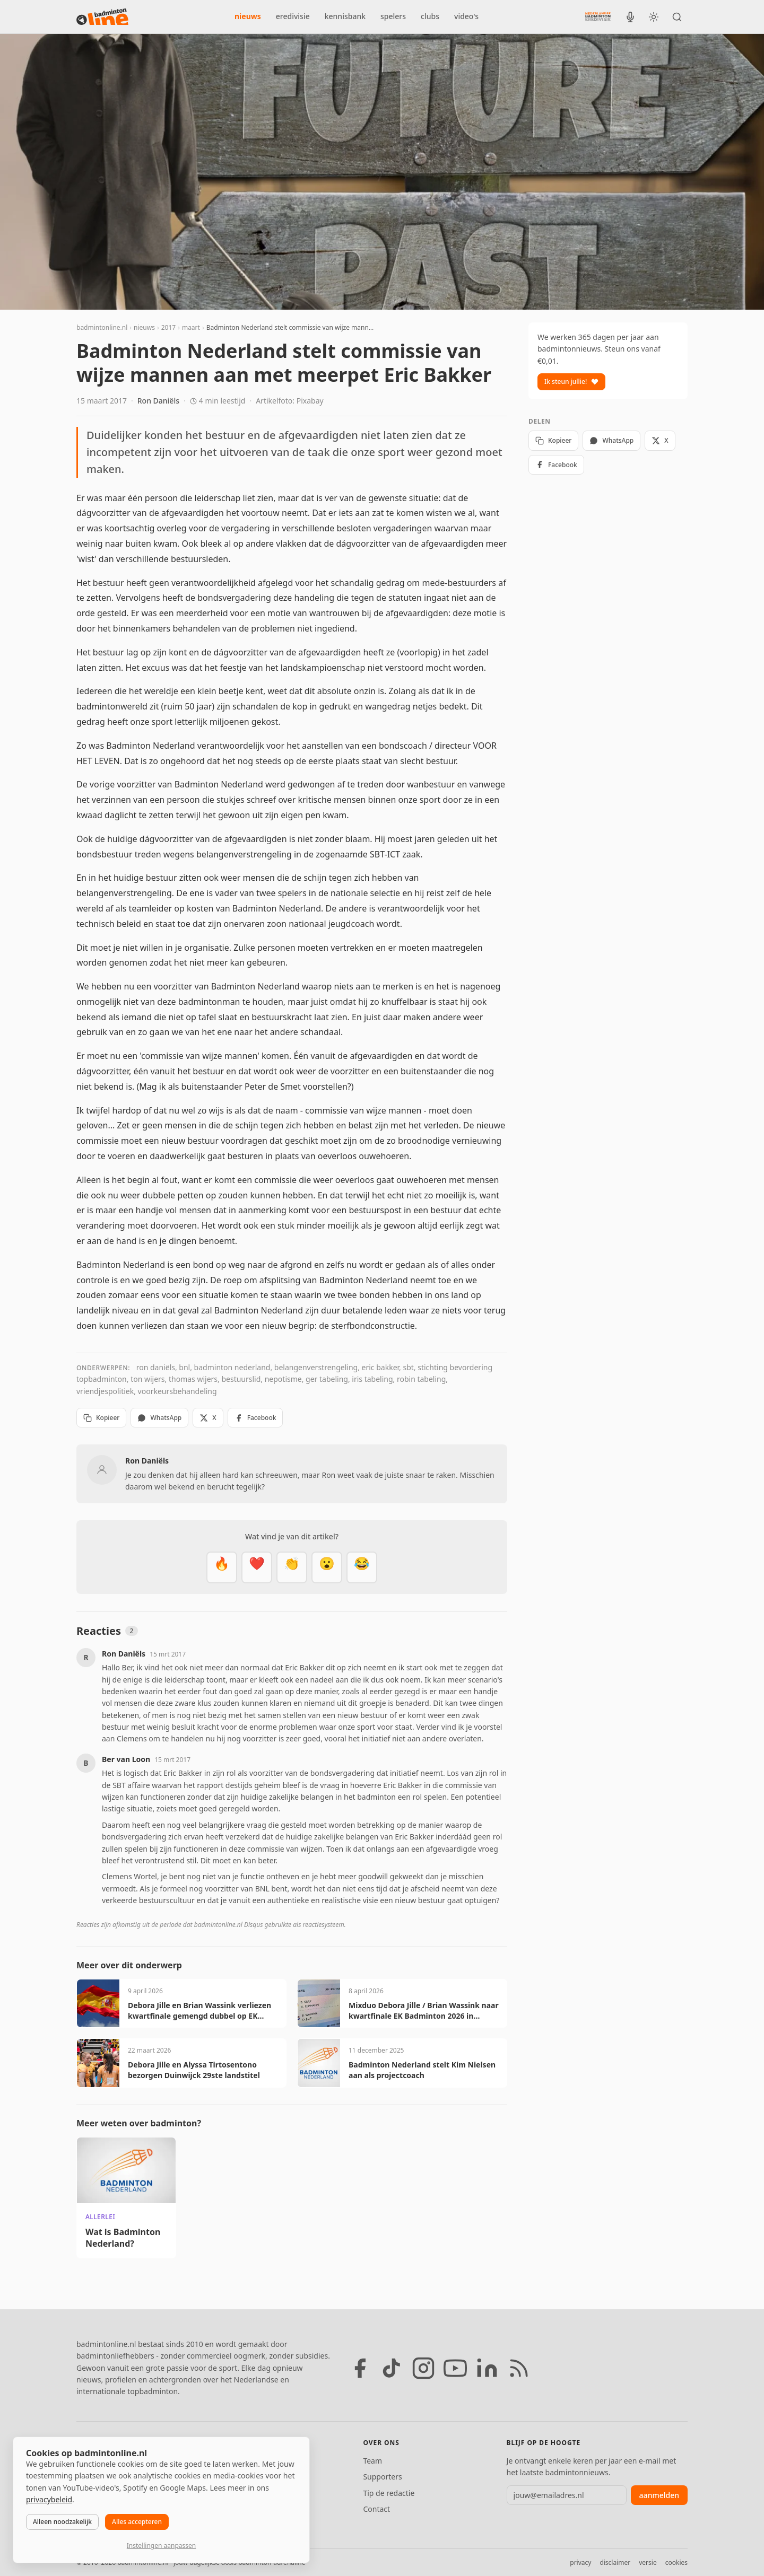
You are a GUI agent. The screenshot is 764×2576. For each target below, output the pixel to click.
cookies (676, 2562)
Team (372, 2461)
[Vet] (221, 1567)
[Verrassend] (326, 1567)
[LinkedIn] (487, 2368)
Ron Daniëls (158, 401)
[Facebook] (359, 2368)
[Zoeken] (677, 17)
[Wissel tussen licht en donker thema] (653, 17)
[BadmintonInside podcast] (630, 17)
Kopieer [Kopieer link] (101, 1417)
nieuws (248, 16)
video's (466, 16)
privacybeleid (49, 2499)
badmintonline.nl (101, 327)
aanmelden (659, 2495)
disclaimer (615, 2562)
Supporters (382, 2477)
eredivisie (293, 16)
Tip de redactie (388, 2493)
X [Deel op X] (207, 1417)
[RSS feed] (519, 2368)
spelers (393, 16)
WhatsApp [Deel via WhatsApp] (159, 1417)
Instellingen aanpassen (161, 2545)
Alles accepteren (137, 2521)
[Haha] (361, 1567)
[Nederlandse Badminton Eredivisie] (598, 16)
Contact (376, 2509)
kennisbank (345, 16)
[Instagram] (423, 2368)
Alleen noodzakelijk (62, 2521)
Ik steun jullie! (571, 381)
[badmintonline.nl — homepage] (102, 16)
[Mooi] (256, 1567)
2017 (168, 327)
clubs (430, 16)
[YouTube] (455, 2368)
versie (647, 2562)
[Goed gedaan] (291, 1567)
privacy (580, 2562)
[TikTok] (391, 2368)
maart (191, 327)
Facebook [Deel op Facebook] (255, 1417)
